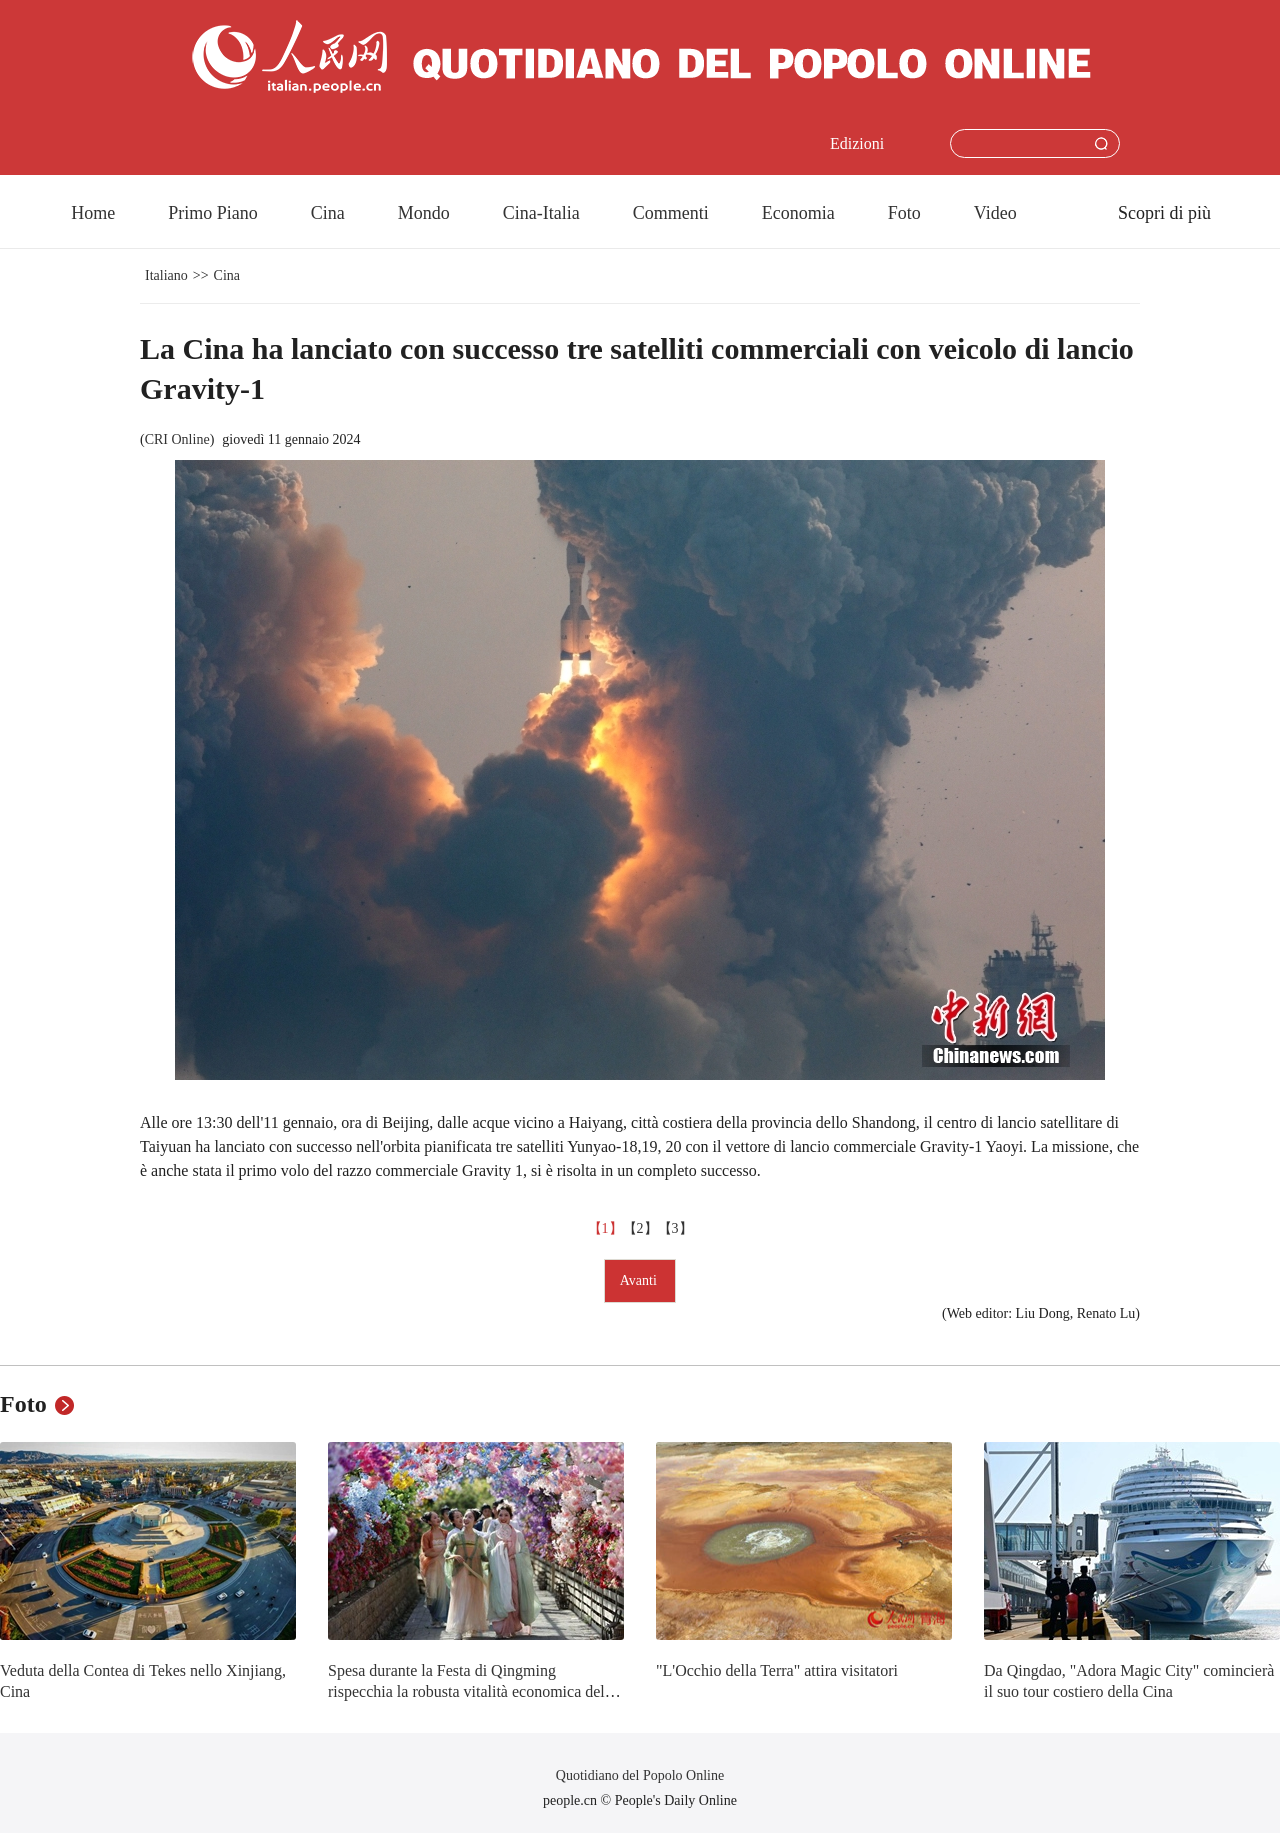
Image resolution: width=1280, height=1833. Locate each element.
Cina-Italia (541, 213)
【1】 (605, 1228)
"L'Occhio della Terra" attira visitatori (777, 1670)
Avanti (640, 1280)
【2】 (640, 1228)
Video (995, 213)
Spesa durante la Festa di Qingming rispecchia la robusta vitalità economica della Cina (472, 1692)
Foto (904, 213)
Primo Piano (213, 213)
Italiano (166, 275)
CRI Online (177, 439)
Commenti (671, 213)
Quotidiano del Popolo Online (640, 1775)
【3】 (675, 1228)
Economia (798, 213)
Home (93, 213)
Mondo (424, 213)
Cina (328, 213)
